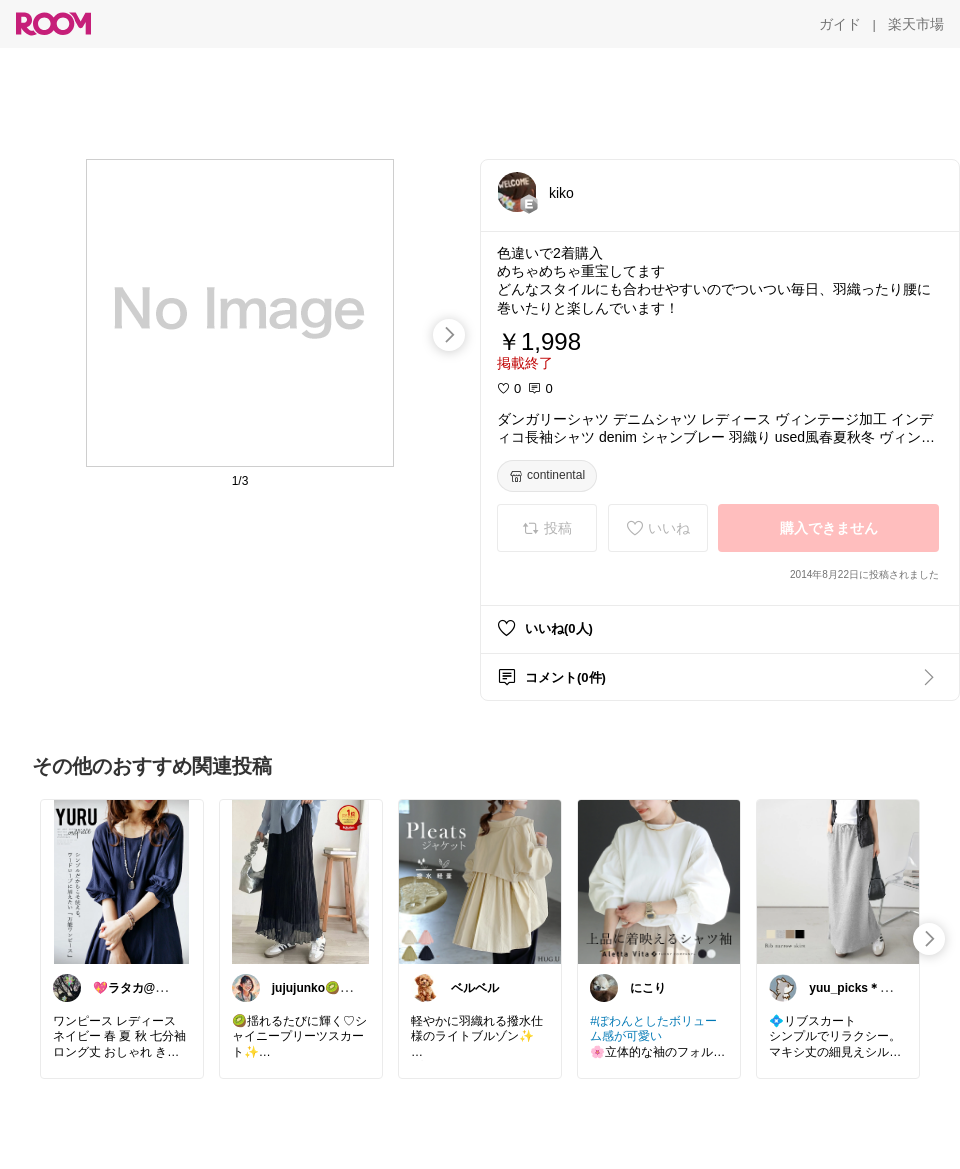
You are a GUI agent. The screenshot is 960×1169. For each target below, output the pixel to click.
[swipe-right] (449, 335)
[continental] (547, 476)
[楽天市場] (916, 24)
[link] (122, 881)
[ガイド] (840, 24)
